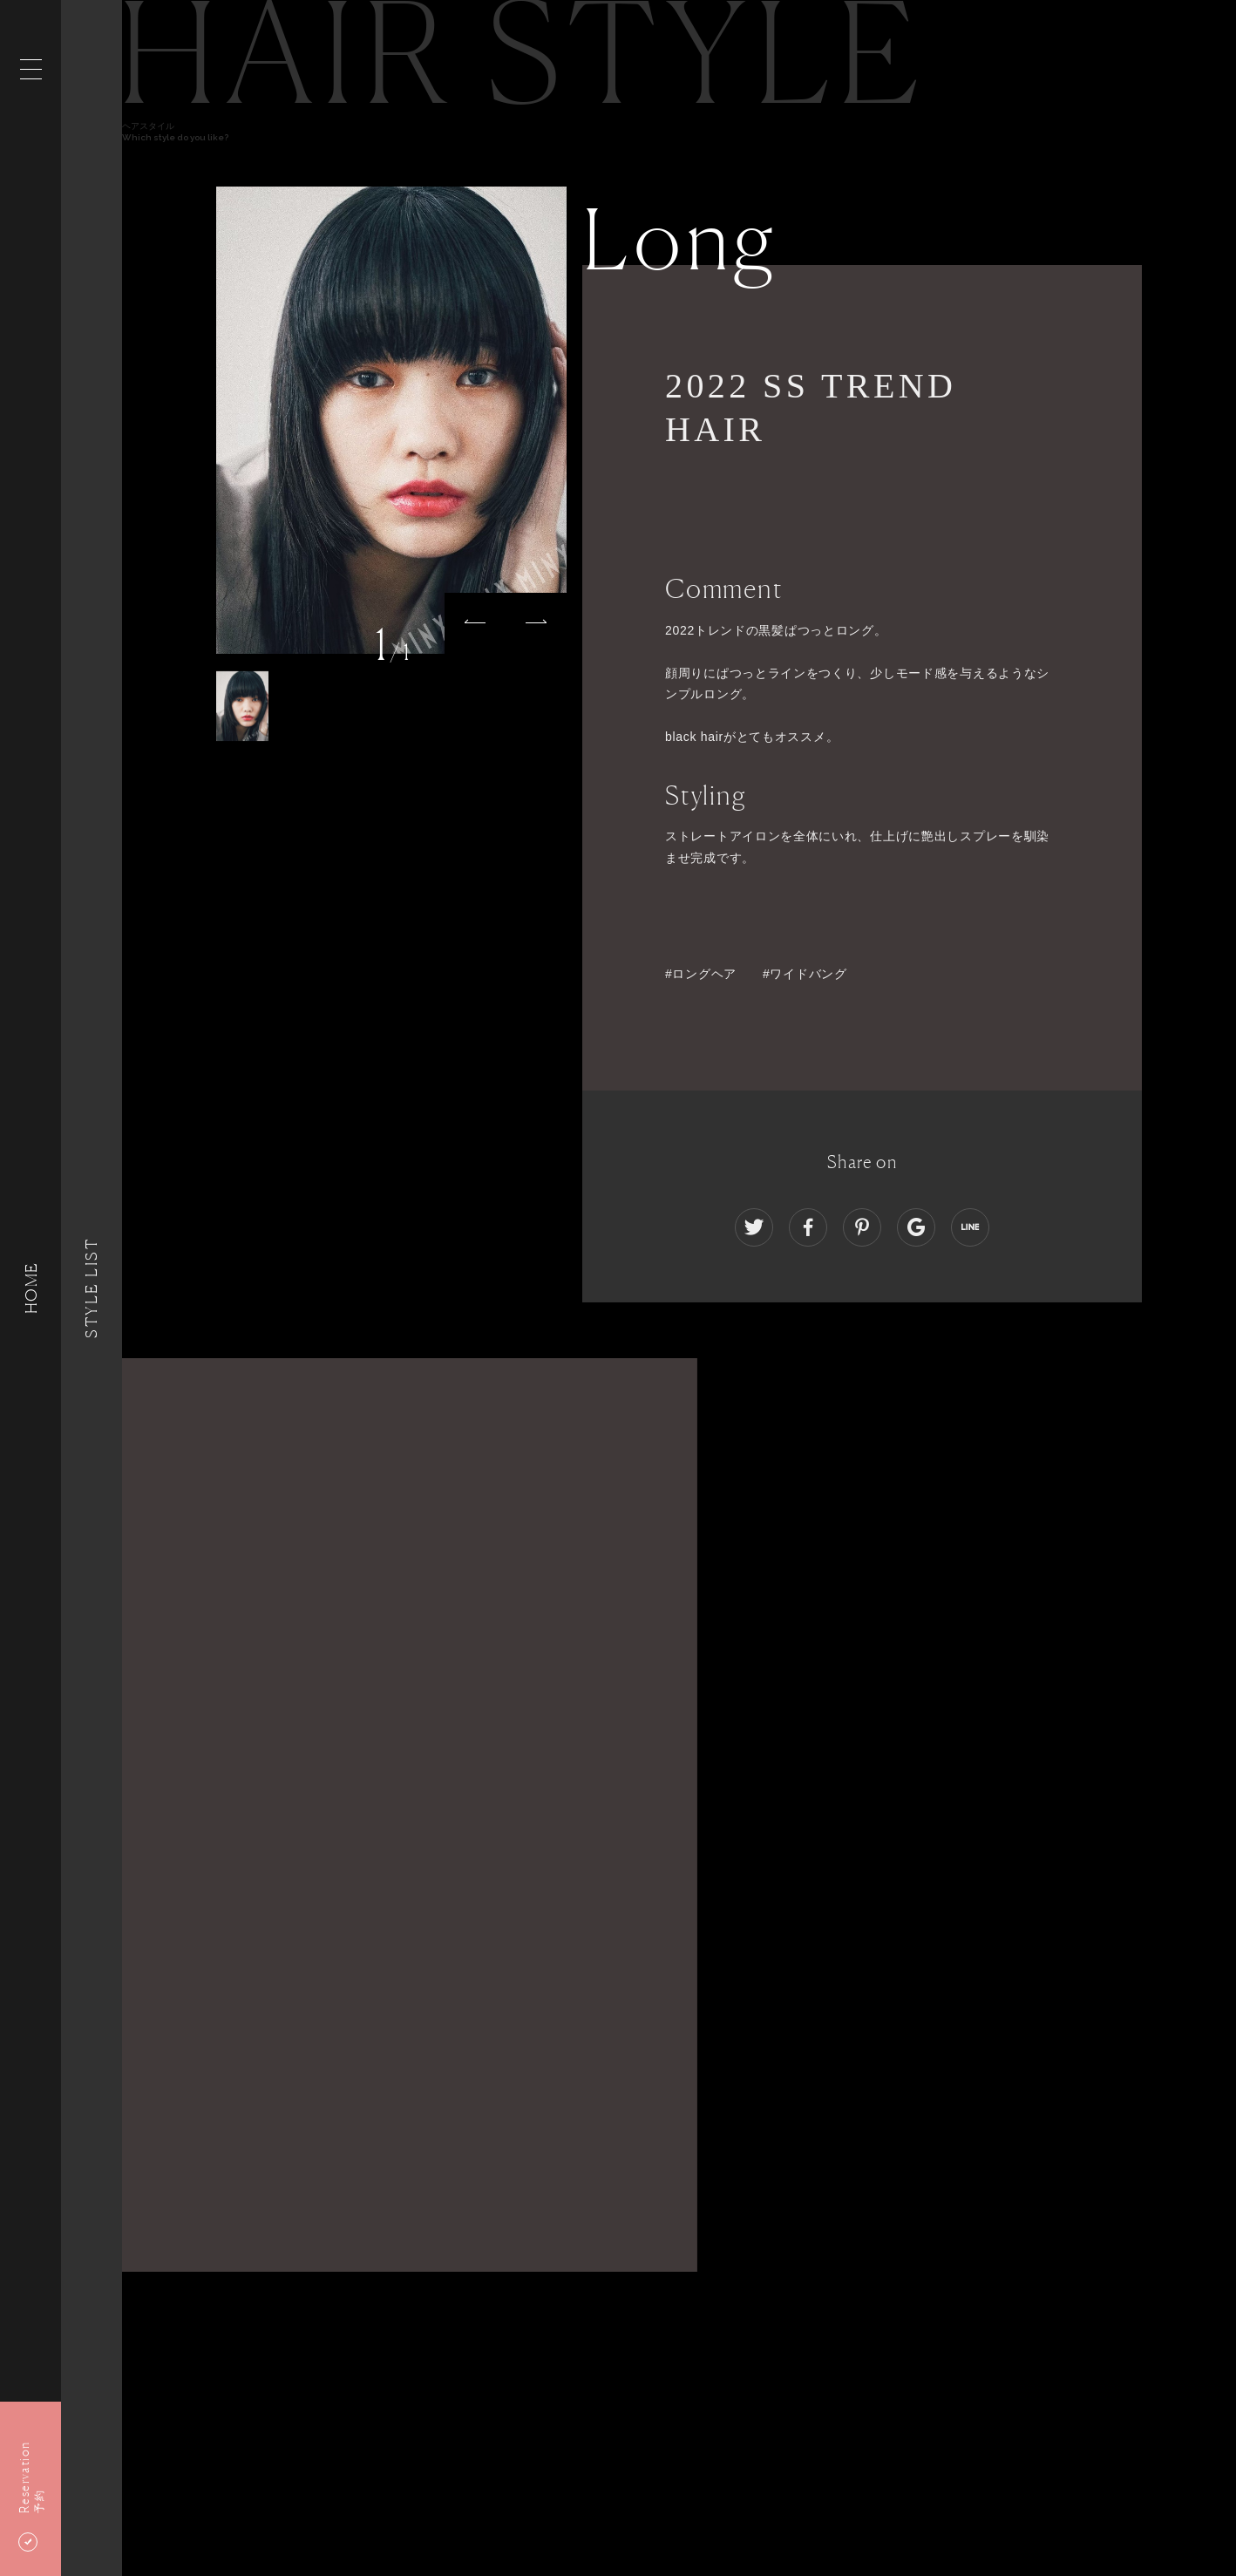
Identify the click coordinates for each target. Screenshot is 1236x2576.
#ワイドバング (805, 974)
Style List (91, 1288)
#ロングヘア (701, 974)
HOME (30, 1288)
